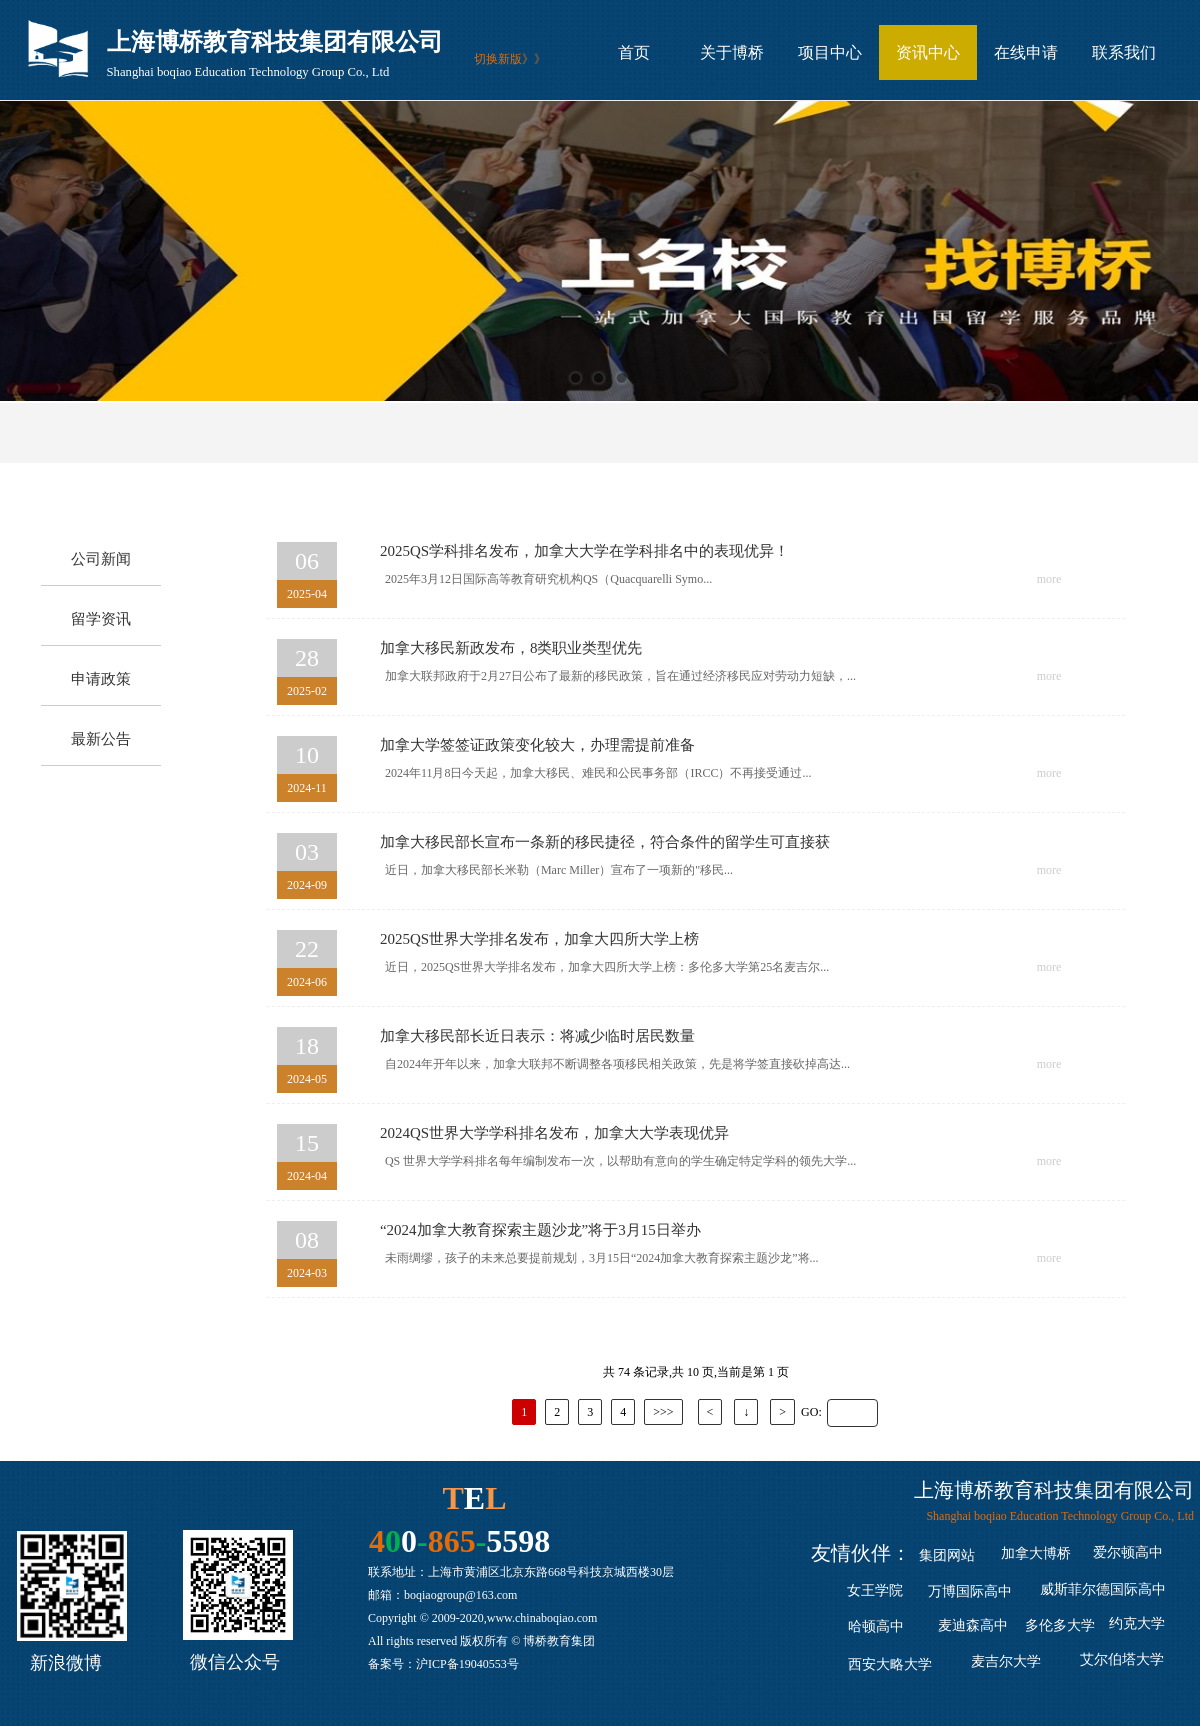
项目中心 (830, 53)
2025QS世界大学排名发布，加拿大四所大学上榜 (539, 939)
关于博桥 (732, 53)
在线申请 (1026, 53)
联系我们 (1124, 53)
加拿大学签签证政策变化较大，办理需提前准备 (537, 745)
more (1049, 579)
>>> (663, 1412)
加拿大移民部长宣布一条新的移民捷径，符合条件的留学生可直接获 (605, 842)
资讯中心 (928, 53)
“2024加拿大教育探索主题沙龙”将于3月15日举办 (540, 1230)
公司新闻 (101, 559)
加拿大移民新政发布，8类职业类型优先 (511, 648)
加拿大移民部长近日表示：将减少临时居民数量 (537, 1036)
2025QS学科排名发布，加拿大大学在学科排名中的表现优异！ (584, 551)
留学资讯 (101, 619)
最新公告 (101, 739)
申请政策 (101, 679)
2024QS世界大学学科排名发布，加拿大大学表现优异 (554, 1133)
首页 (634, 53)
